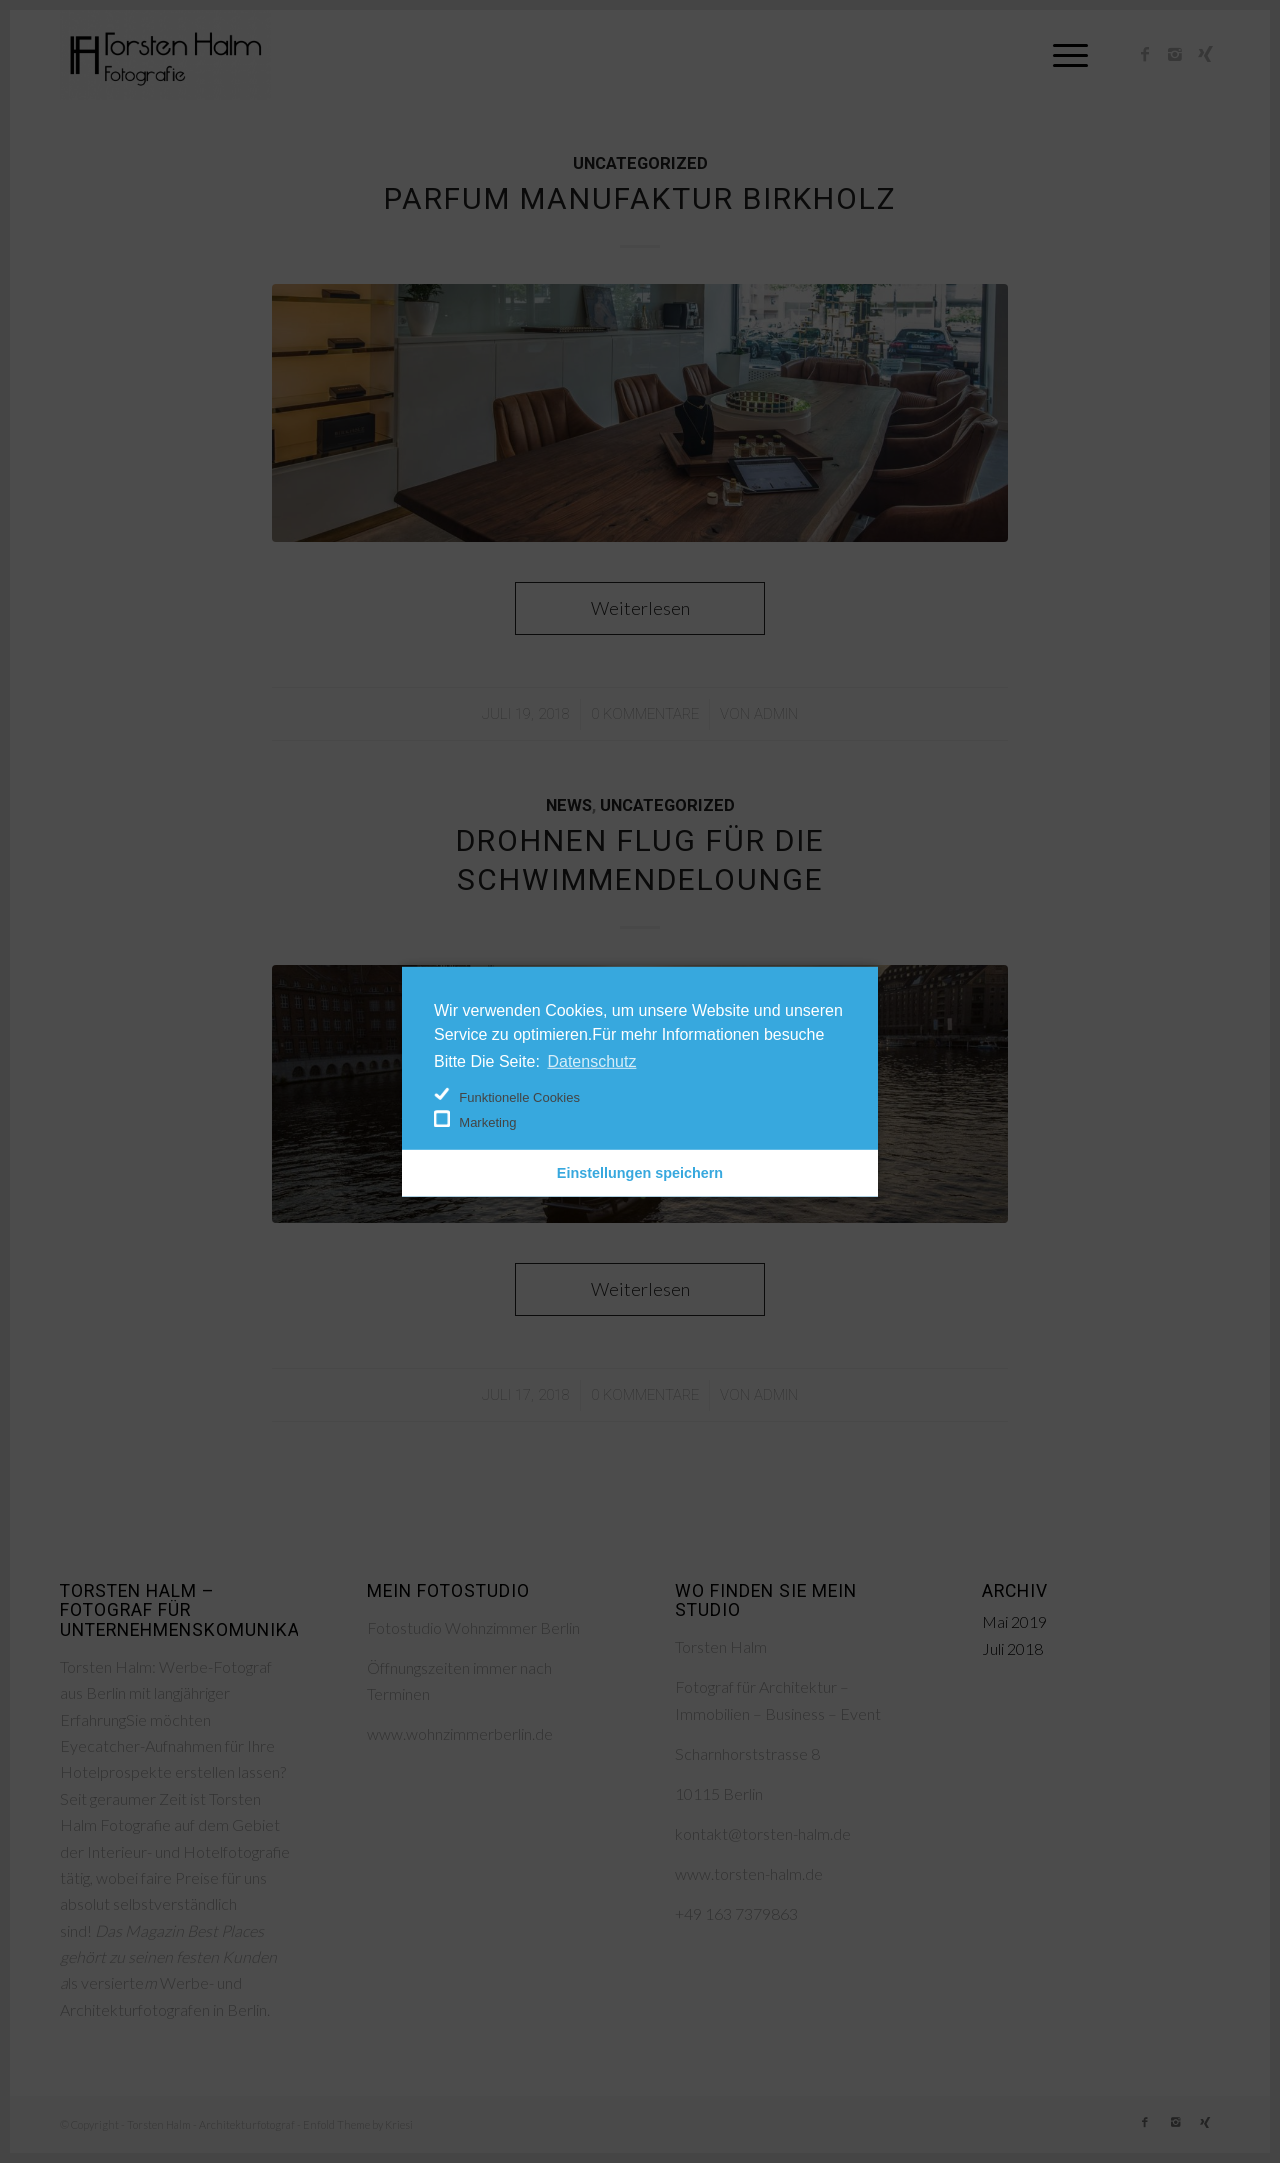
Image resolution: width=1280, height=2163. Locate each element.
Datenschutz (591, 1060)
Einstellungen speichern (640, 1173)
